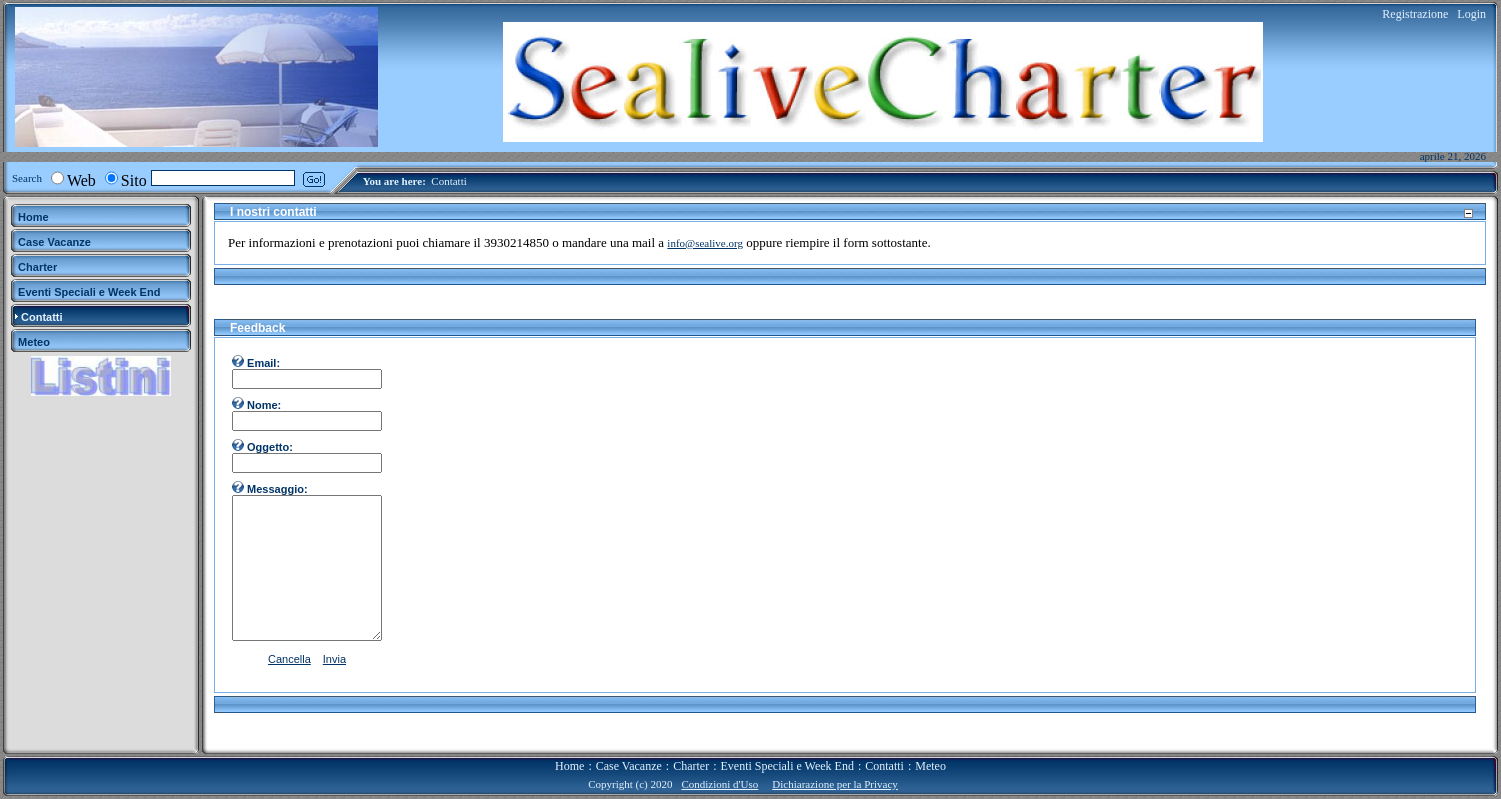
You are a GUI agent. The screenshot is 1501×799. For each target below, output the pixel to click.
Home (569, 766)
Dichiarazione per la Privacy (835, 784)
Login (1471, 14)
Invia (334, 659)
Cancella (289, 659)
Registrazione (1415, 14)
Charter (691, 766)
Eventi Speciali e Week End (786, 766)
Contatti (448, 181)
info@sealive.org (705, 243)
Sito (134, 180)
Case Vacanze (629, 766)
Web (81, 180)
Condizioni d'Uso (719, 784)
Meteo (930, 766)
